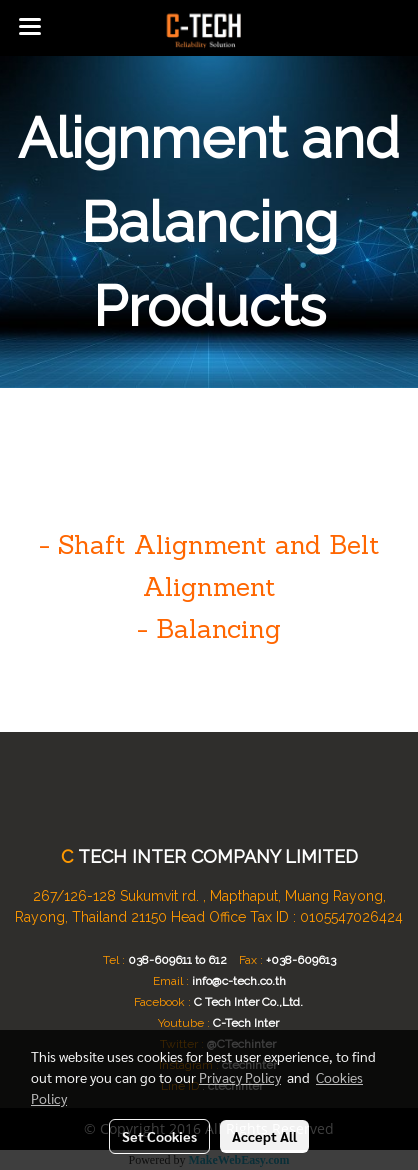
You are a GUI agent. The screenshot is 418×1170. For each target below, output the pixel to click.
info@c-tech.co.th (239, 981)
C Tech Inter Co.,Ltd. (248, 1002)
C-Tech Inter (246, 1023)
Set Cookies (159, 1136)
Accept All (264, 1136)
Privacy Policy (240, 1077)
